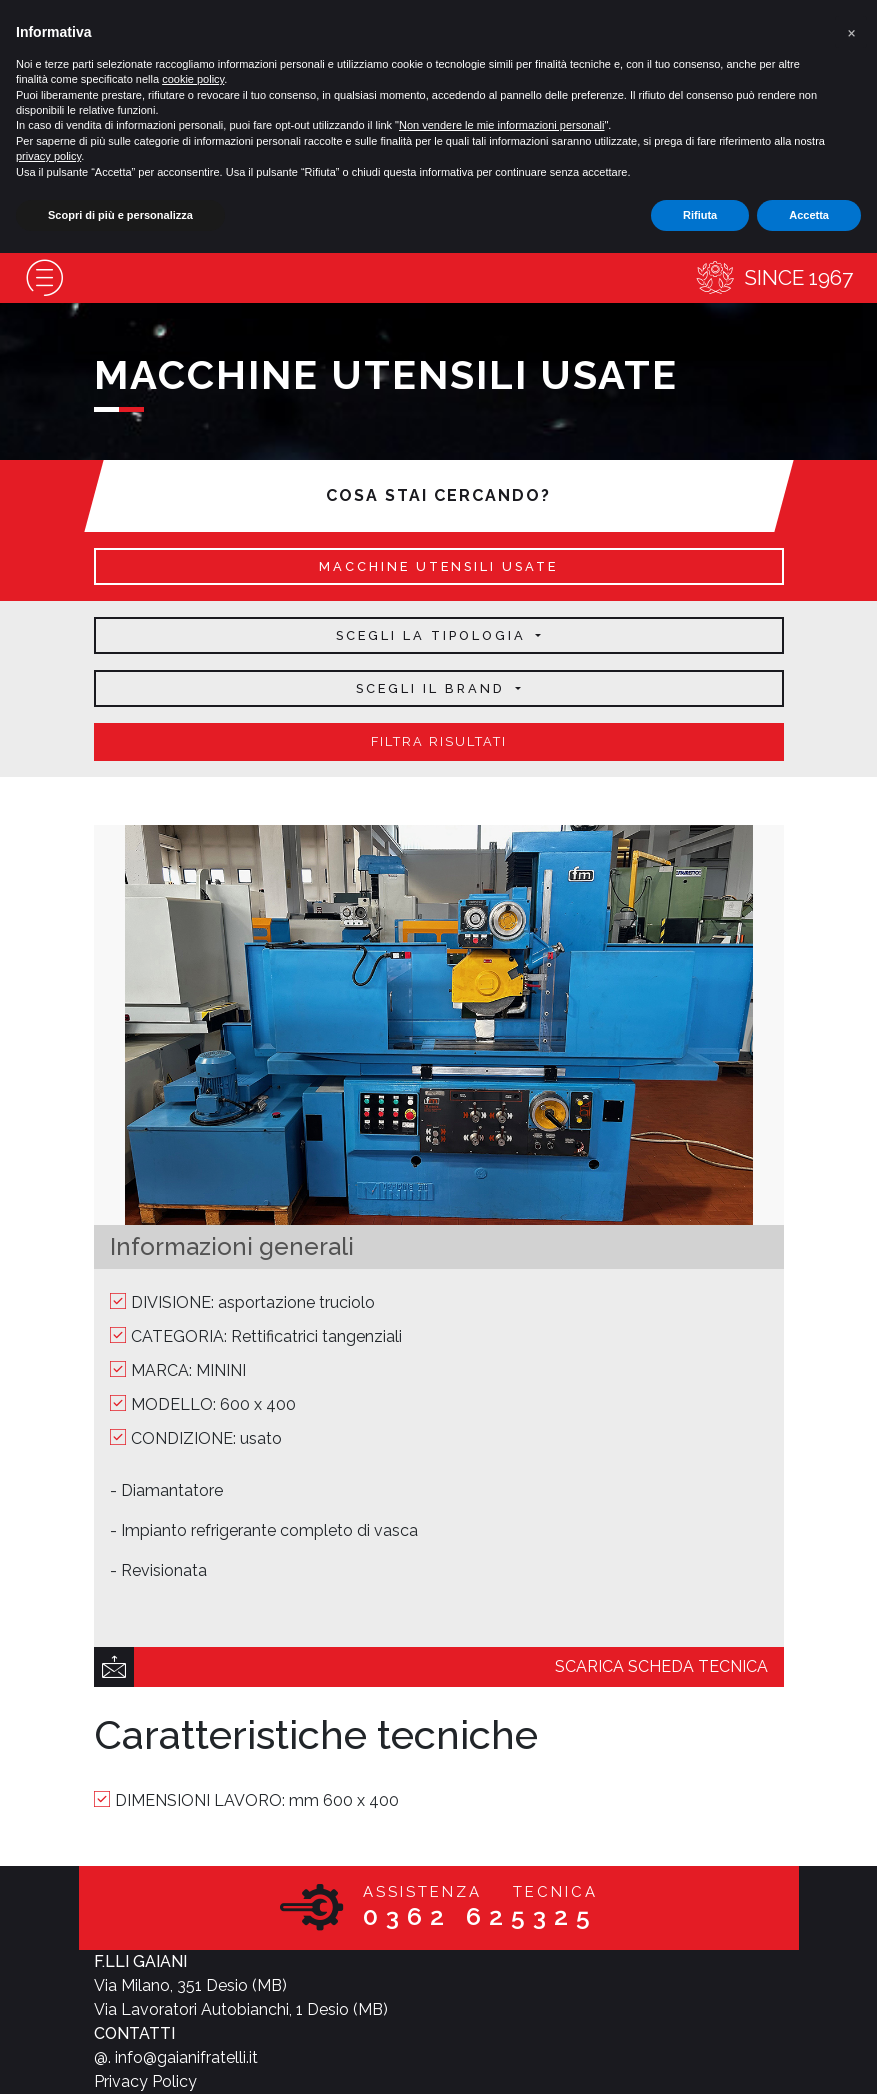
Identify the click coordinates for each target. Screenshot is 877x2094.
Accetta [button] (809, 215)
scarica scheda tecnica (661, 1666)
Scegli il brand (433, 688)
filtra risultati (439, 741)
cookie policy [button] (193, 79)
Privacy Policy (145, 2081)
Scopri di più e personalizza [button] (120, 215)
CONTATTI (134, 2033)
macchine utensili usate (438, 566)
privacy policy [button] (48, 156)
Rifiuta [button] (700, 215)
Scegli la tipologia (434, 635)
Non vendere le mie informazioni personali (501, 125)
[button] (851, 32)
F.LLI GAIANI (140, 1961)
